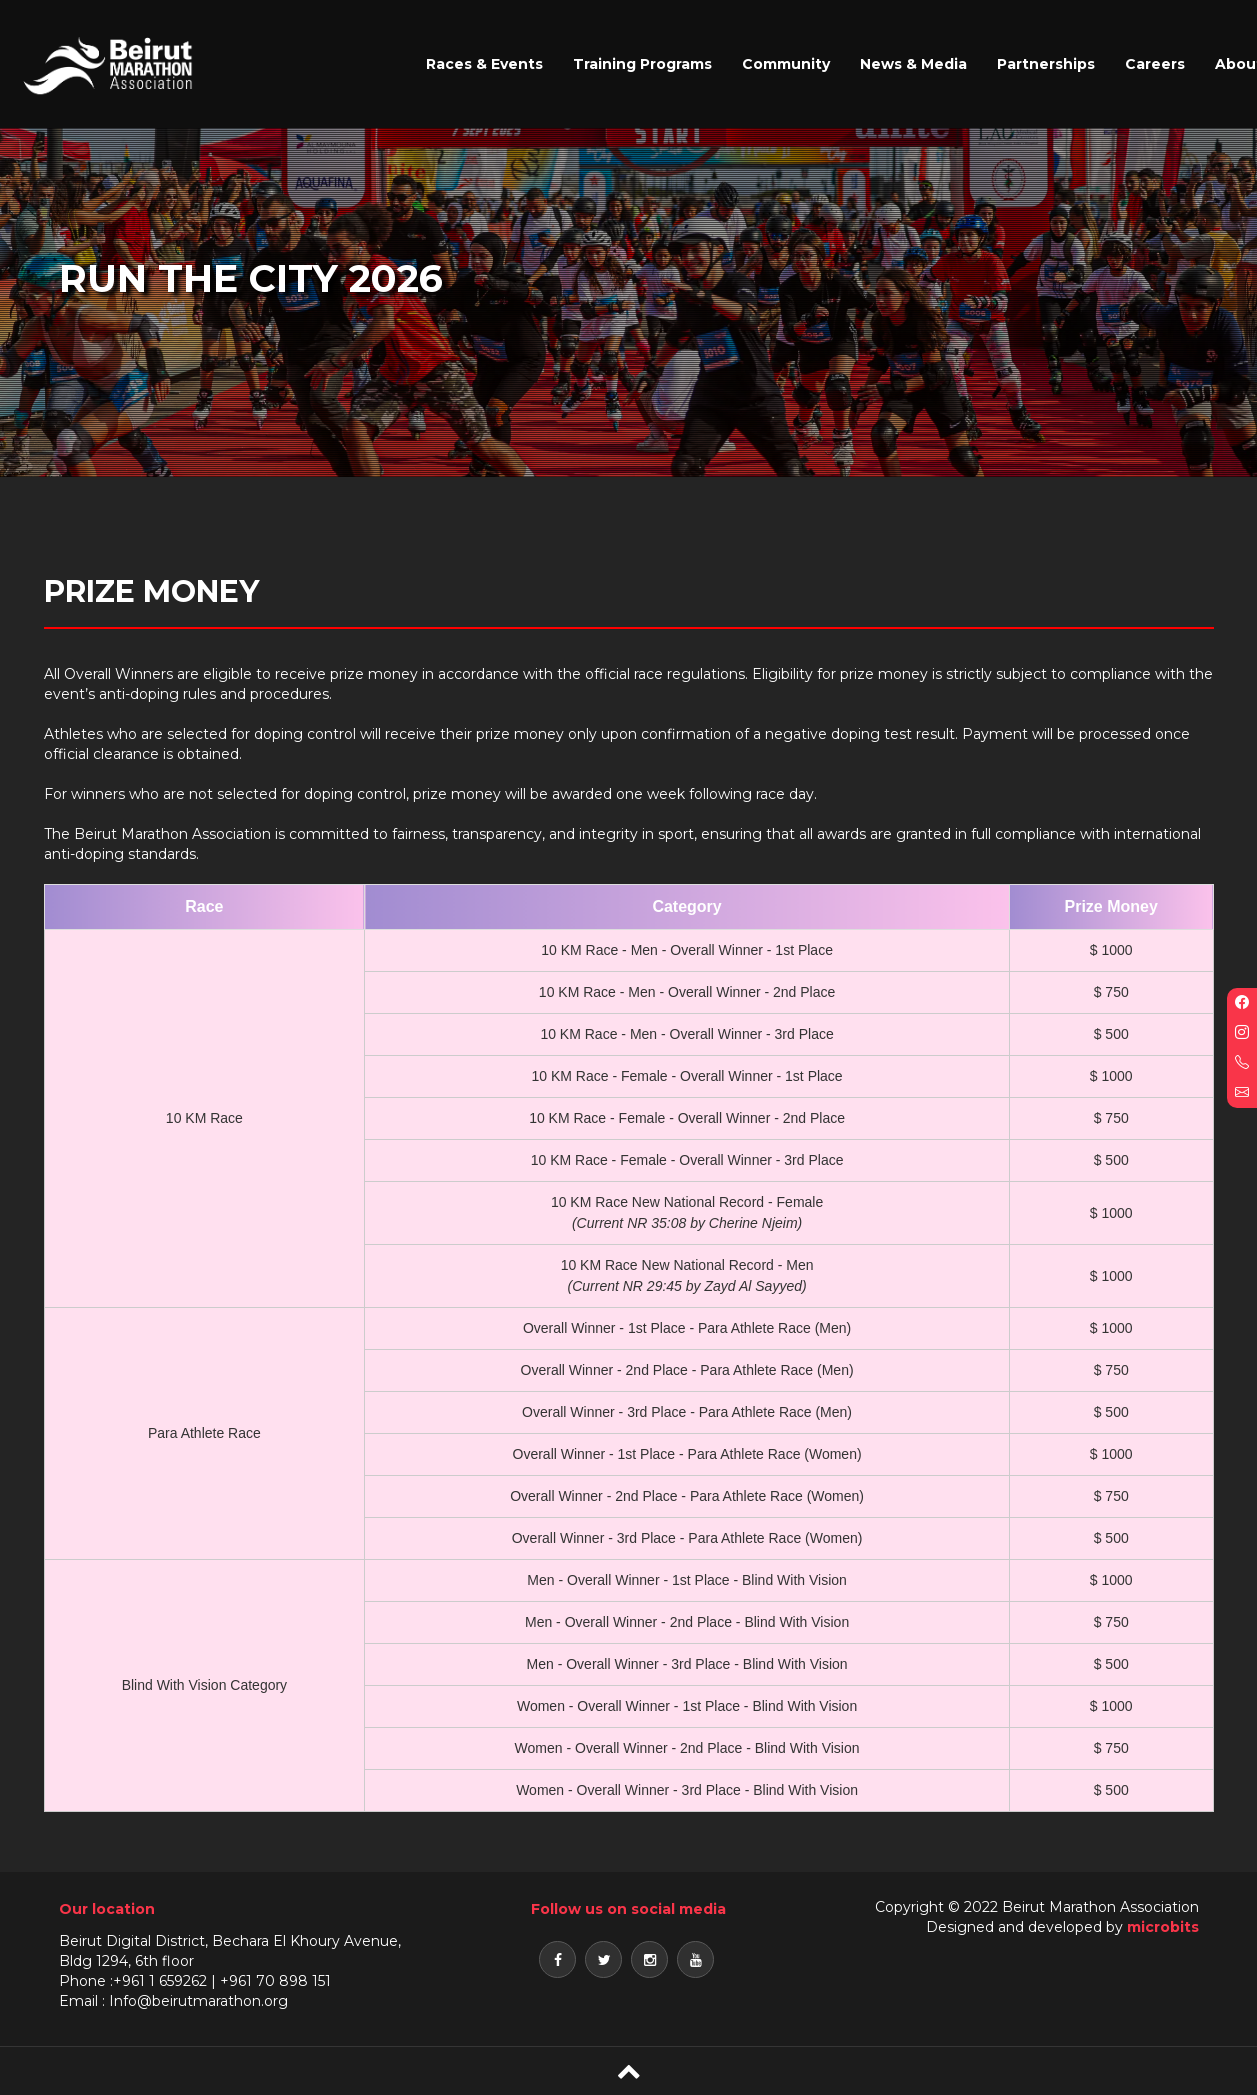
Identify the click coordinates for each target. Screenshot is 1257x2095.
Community (786, 64)
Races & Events (484, 64)
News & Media (913, 64)
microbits (1163, 1927)
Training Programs (642, 64)
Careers (1155, 64)
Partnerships (1046, 64)
